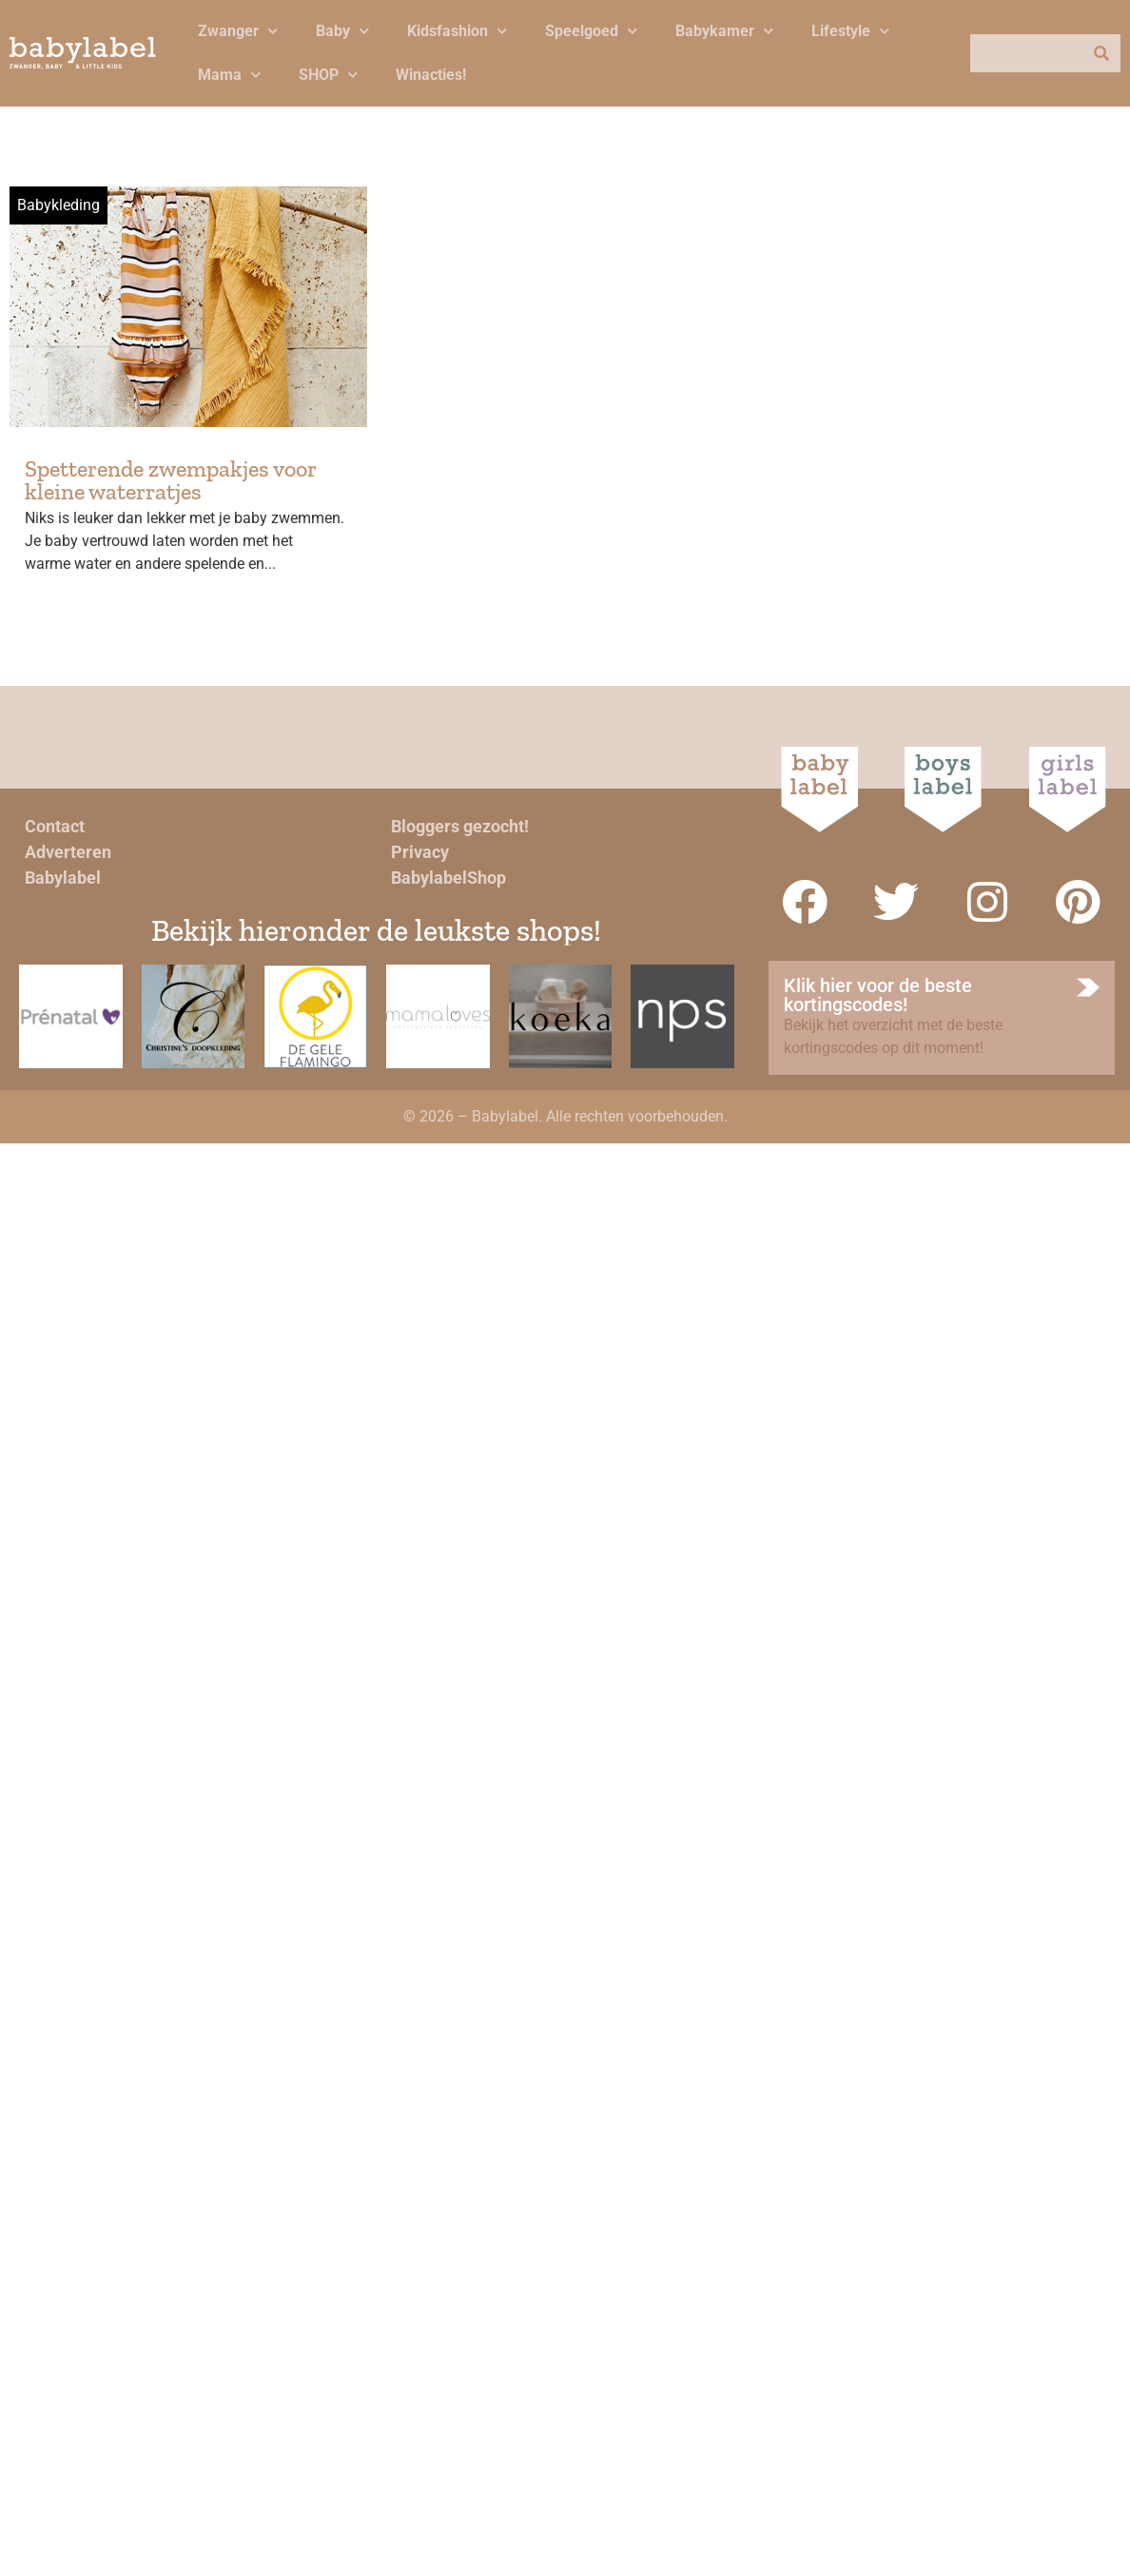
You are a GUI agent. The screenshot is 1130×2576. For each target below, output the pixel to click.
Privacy (420, 852)
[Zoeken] (1101, 53)
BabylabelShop (448, 878)
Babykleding (58, 205)
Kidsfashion (457, 31)
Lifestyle (850, 31)
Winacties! (431, 75)
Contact (55, 826)
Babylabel (63, 878)
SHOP (328, 74)
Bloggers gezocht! (460, 826)
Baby (342, 31)
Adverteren (68, 852)
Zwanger (238, 31)
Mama (229, 74)
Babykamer (724, 31)
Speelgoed (591, 31)
